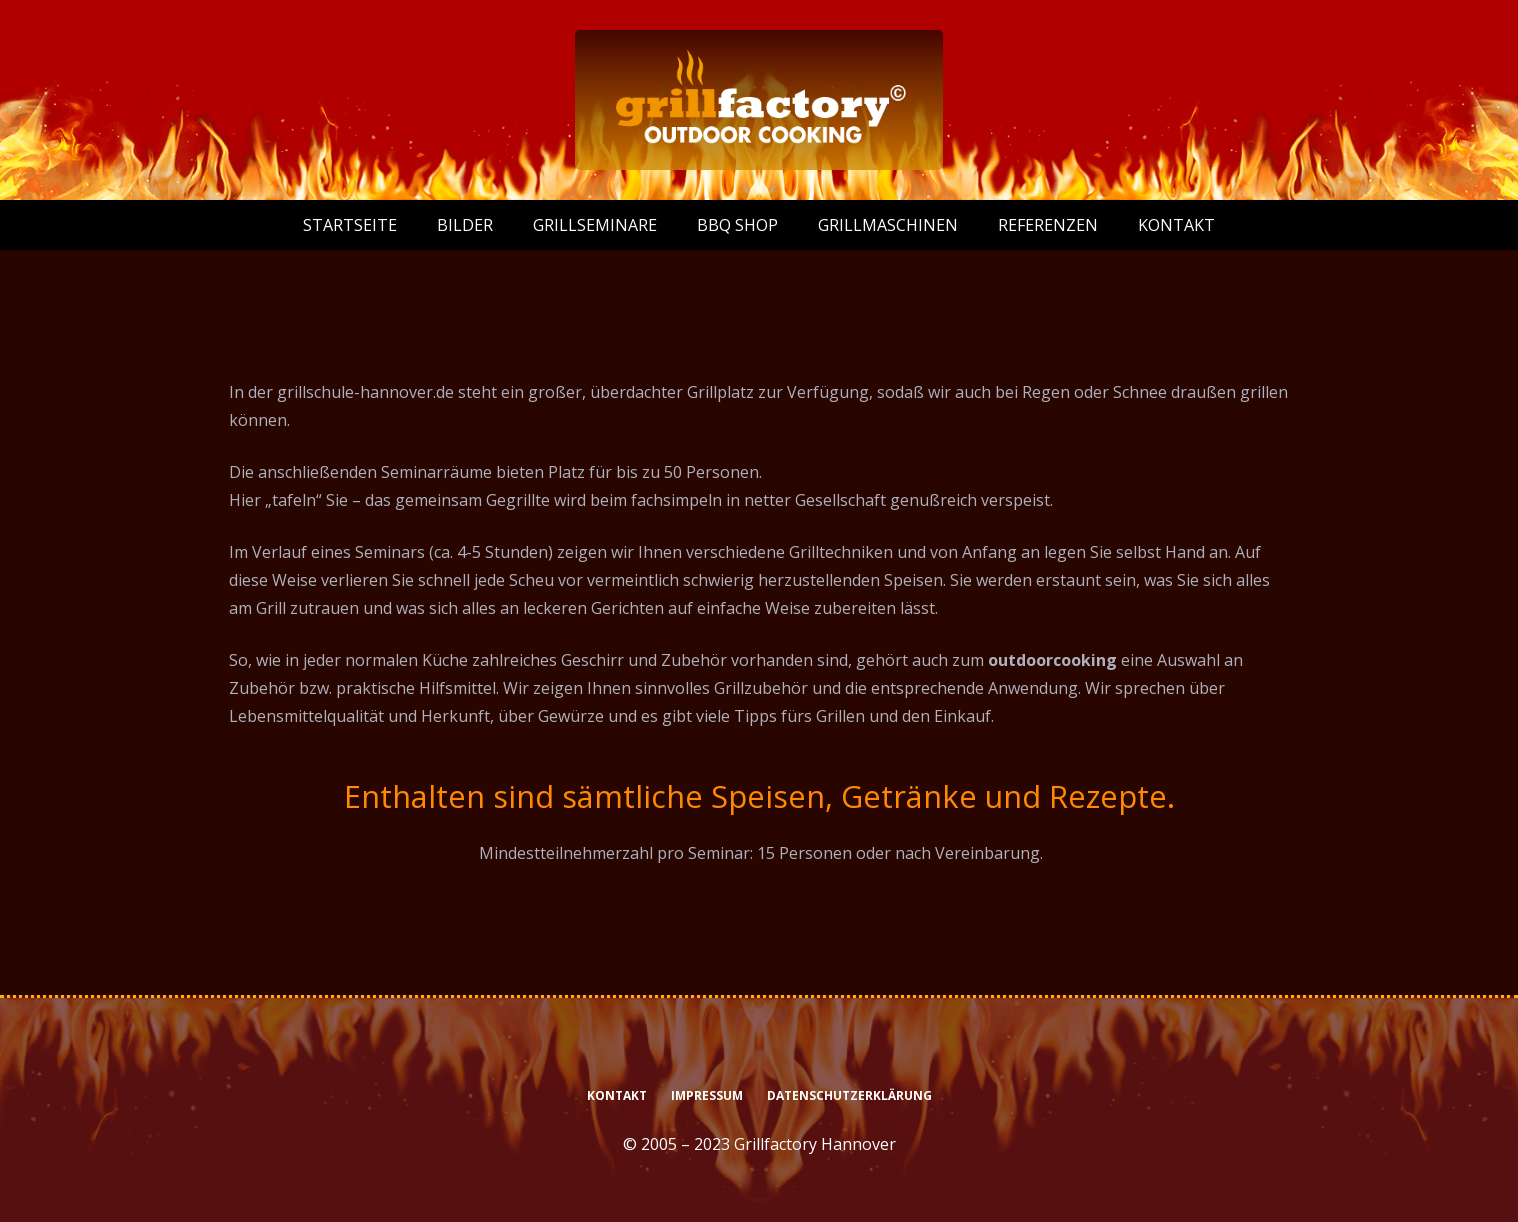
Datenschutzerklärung (849, 1095)
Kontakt (617, 1095)
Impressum (707, 1095)
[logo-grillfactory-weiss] (759, 100)
